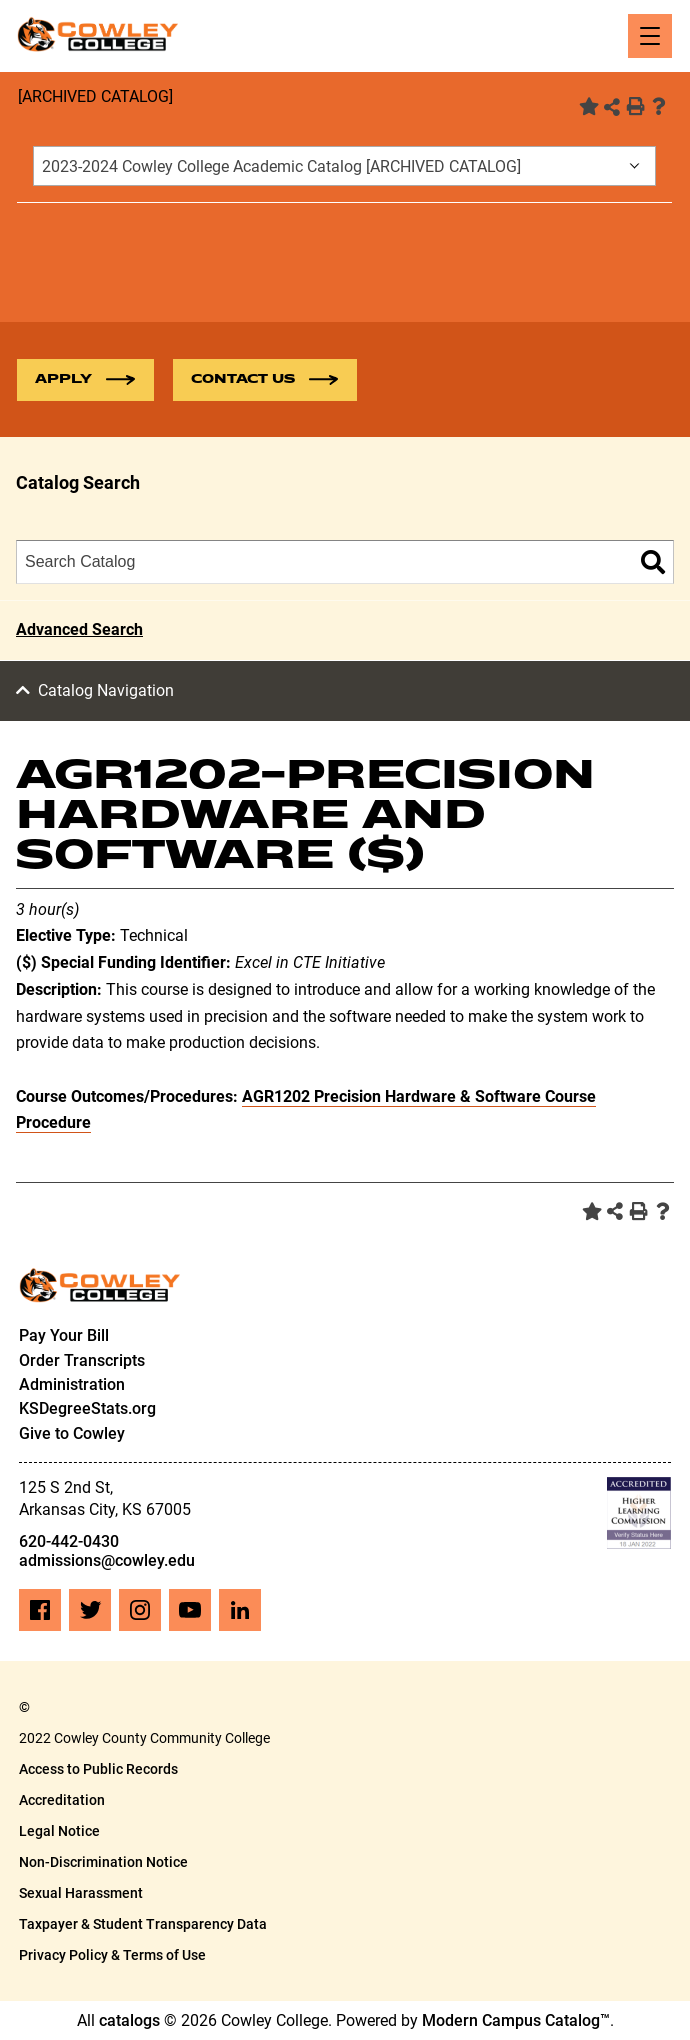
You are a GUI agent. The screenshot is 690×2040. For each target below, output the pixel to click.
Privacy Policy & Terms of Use (112, 1955)
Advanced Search (79, 629)
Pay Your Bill (64, 1335)
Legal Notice (59, 1831)
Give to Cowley (72, 1433)
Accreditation (62, 1800)
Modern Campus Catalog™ (516, 2020)
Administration (72, 1384)
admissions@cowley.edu (107, 1560)
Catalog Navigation (106, 690)
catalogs (129, 2020)
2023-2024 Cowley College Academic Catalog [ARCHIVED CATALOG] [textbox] (281, 166)
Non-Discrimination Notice (103, 1862)
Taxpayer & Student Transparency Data (143, 1924)
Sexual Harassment (81, 1893)
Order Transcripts (82, 1360)
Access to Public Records (98, 1769)
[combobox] (344, 166)
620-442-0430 (69, 1541)
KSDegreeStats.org (87, 1408)
